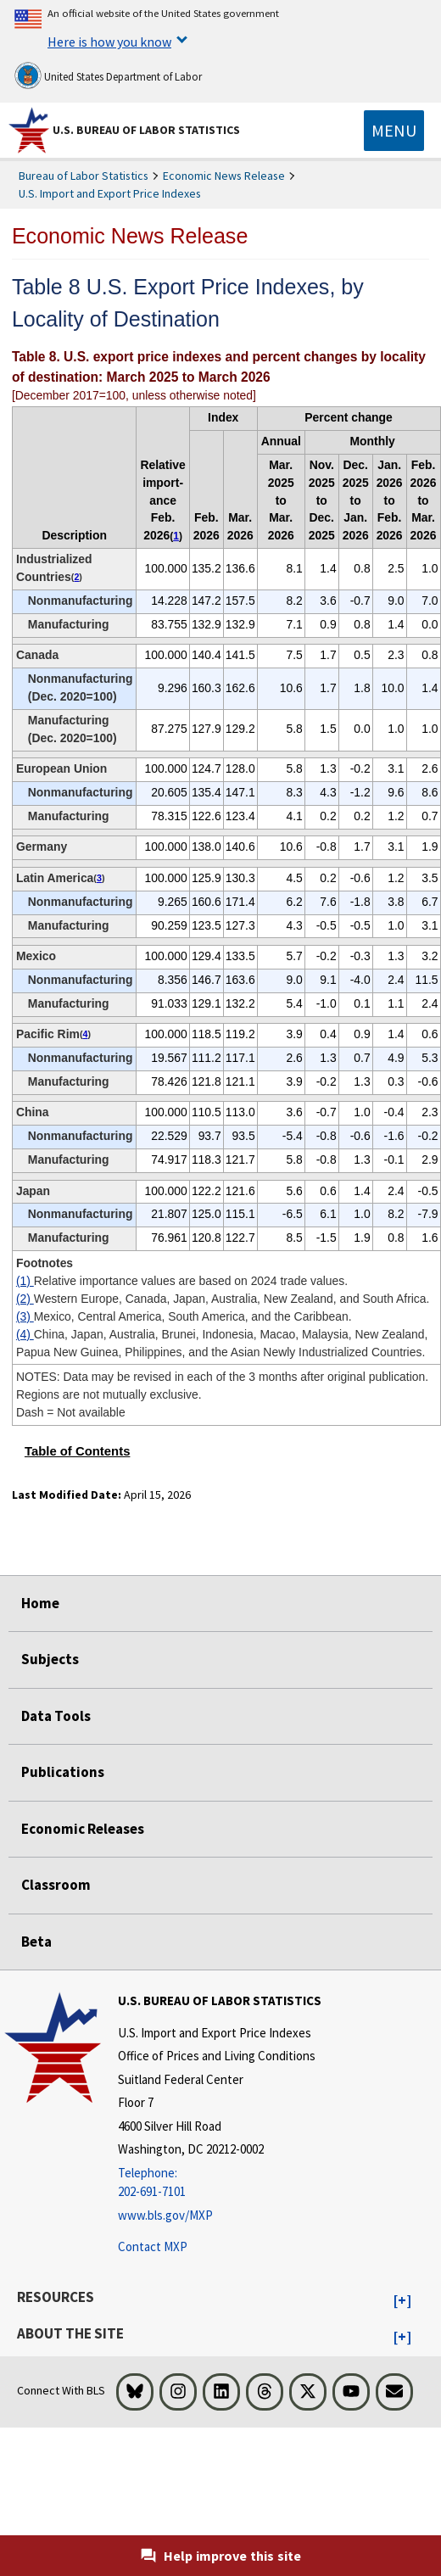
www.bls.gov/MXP (165, 2215)
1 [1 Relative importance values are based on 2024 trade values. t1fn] (176, 536)
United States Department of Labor (108, 75)
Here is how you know (109, 41)
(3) (25, 1316)
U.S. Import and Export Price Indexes (110, 193)
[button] (402, 2301)
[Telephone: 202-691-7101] (219, 2183)
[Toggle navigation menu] (394, 130)
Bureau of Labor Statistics (83, 175)
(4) (25, 1334)
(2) (25, 1298)
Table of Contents (78, 1451)
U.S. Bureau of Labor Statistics (146, 129)
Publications (62, 1772)
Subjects (50, 1659)
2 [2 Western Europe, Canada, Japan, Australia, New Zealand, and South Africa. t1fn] (76, 577)
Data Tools (56, 1716)
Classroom (56, 1884)
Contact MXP (152, 2246)
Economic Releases (82, 1828)
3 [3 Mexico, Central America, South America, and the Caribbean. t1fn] (99, 878)
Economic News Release (224, 175)
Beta (36, 1941)
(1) (25, 1281)
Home (40, 1603)
